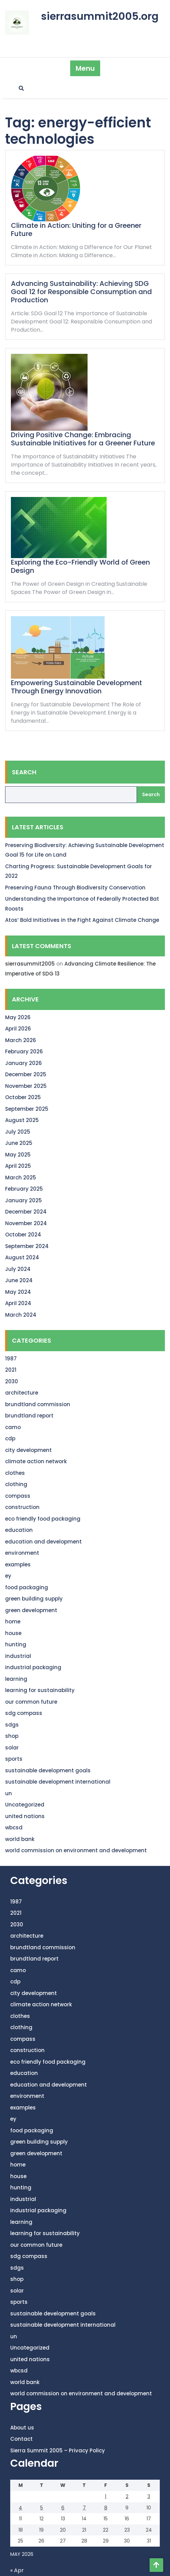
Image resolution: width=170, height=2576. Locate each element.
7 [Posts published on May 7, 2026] (84, 2507)
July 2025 (17, 1131)
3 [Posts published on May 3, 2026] (149, 2496)
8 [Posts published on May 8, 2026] (105, 2507)
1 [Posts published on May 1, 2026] (105, 2496)
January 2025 (23, 1200)
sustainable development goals (48, 1770)
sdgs (12, 1724)
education (19, 1530)
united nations (25, 1816)
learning (16, 1678)
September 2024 (27, 1246)
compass (17, 1495)
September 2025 (26, 1108)
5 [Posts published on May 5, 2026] (41, 2507)
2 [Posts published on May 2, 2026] (127, 2496)
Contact (21, 2438)
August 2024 (22, 1257)
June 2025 (18, 1143)
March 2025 (20, 1177)
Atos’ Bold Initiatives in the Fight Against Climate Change (82, 920)
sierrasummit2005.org (99, 16)
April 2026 (18, 1028)
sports (13, 1758)
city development (28, 1450)
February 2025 (24, 1188)
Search (24, 772)
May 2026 (18, 1017)
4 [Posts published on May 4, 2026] (20, 2507)
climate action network (36, 1461)
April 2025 (18, 1165)
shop (11, 1736)
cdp (10, 1438)
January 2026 (23, 1063)
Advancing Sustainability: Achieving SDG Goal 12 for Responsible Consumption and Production (81, 292)
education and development (43, 1541)
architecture (21, 1392)
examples (18, 1564)
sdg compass (23, 1713)
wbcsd (13, 1827)
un (8, 1793)
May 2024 (18, 1292)
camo (13, 1427)
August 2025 (22, 1120)
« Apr (17, 2570)
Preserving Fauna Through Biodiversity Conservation (75, 887)
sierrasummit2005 (30, 963)
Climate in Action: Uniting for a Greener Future (76, 229)
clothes (15, 1473)
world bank (19, 1839)
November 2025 (26, 1086)
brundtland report (29, 1415)
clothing (16, 1484)
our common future (31, 1701)
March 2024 (20, 1314)
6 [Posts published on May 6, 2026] (62, 2507)
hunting (15, 1644)
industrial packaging (33, 1667)
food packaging (26, 1587)
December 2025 (25, 1074)
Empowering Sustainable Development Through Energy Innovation (76, 687)
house (13, 1633)
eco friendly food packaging (42, 1518)
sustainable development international (57, 1781)
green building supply (34, 1598)
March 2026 (20, 1040)
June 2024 (19, 1280)
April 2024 (18, 1303)
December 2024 (26, 1211)
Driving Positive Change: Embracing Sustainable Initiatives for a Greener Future (83, 439)
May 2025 (18, 1154)
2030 (11, 1381)
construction (22, 1507)
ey (8, 1575)
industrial (18, 1656)
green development (31, 1610)
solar (12, 1747)
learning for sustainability (40, 1690)
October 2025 (23, 1097)
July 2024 (18, 1269)
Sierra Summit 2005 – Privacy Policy (57, 2450)
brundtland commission (37, 1404)
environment (22, 1552)
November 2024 (26, 1223)
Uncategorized (24, 1804)
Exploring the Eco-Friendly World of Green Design (80, 566)
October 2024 (23, 1234)
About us (22, 2427)
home (12, 1621)
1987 (11, 1358)
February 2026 (24, 1051)
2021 (10, 1369)
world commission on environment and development (76, 1850)
